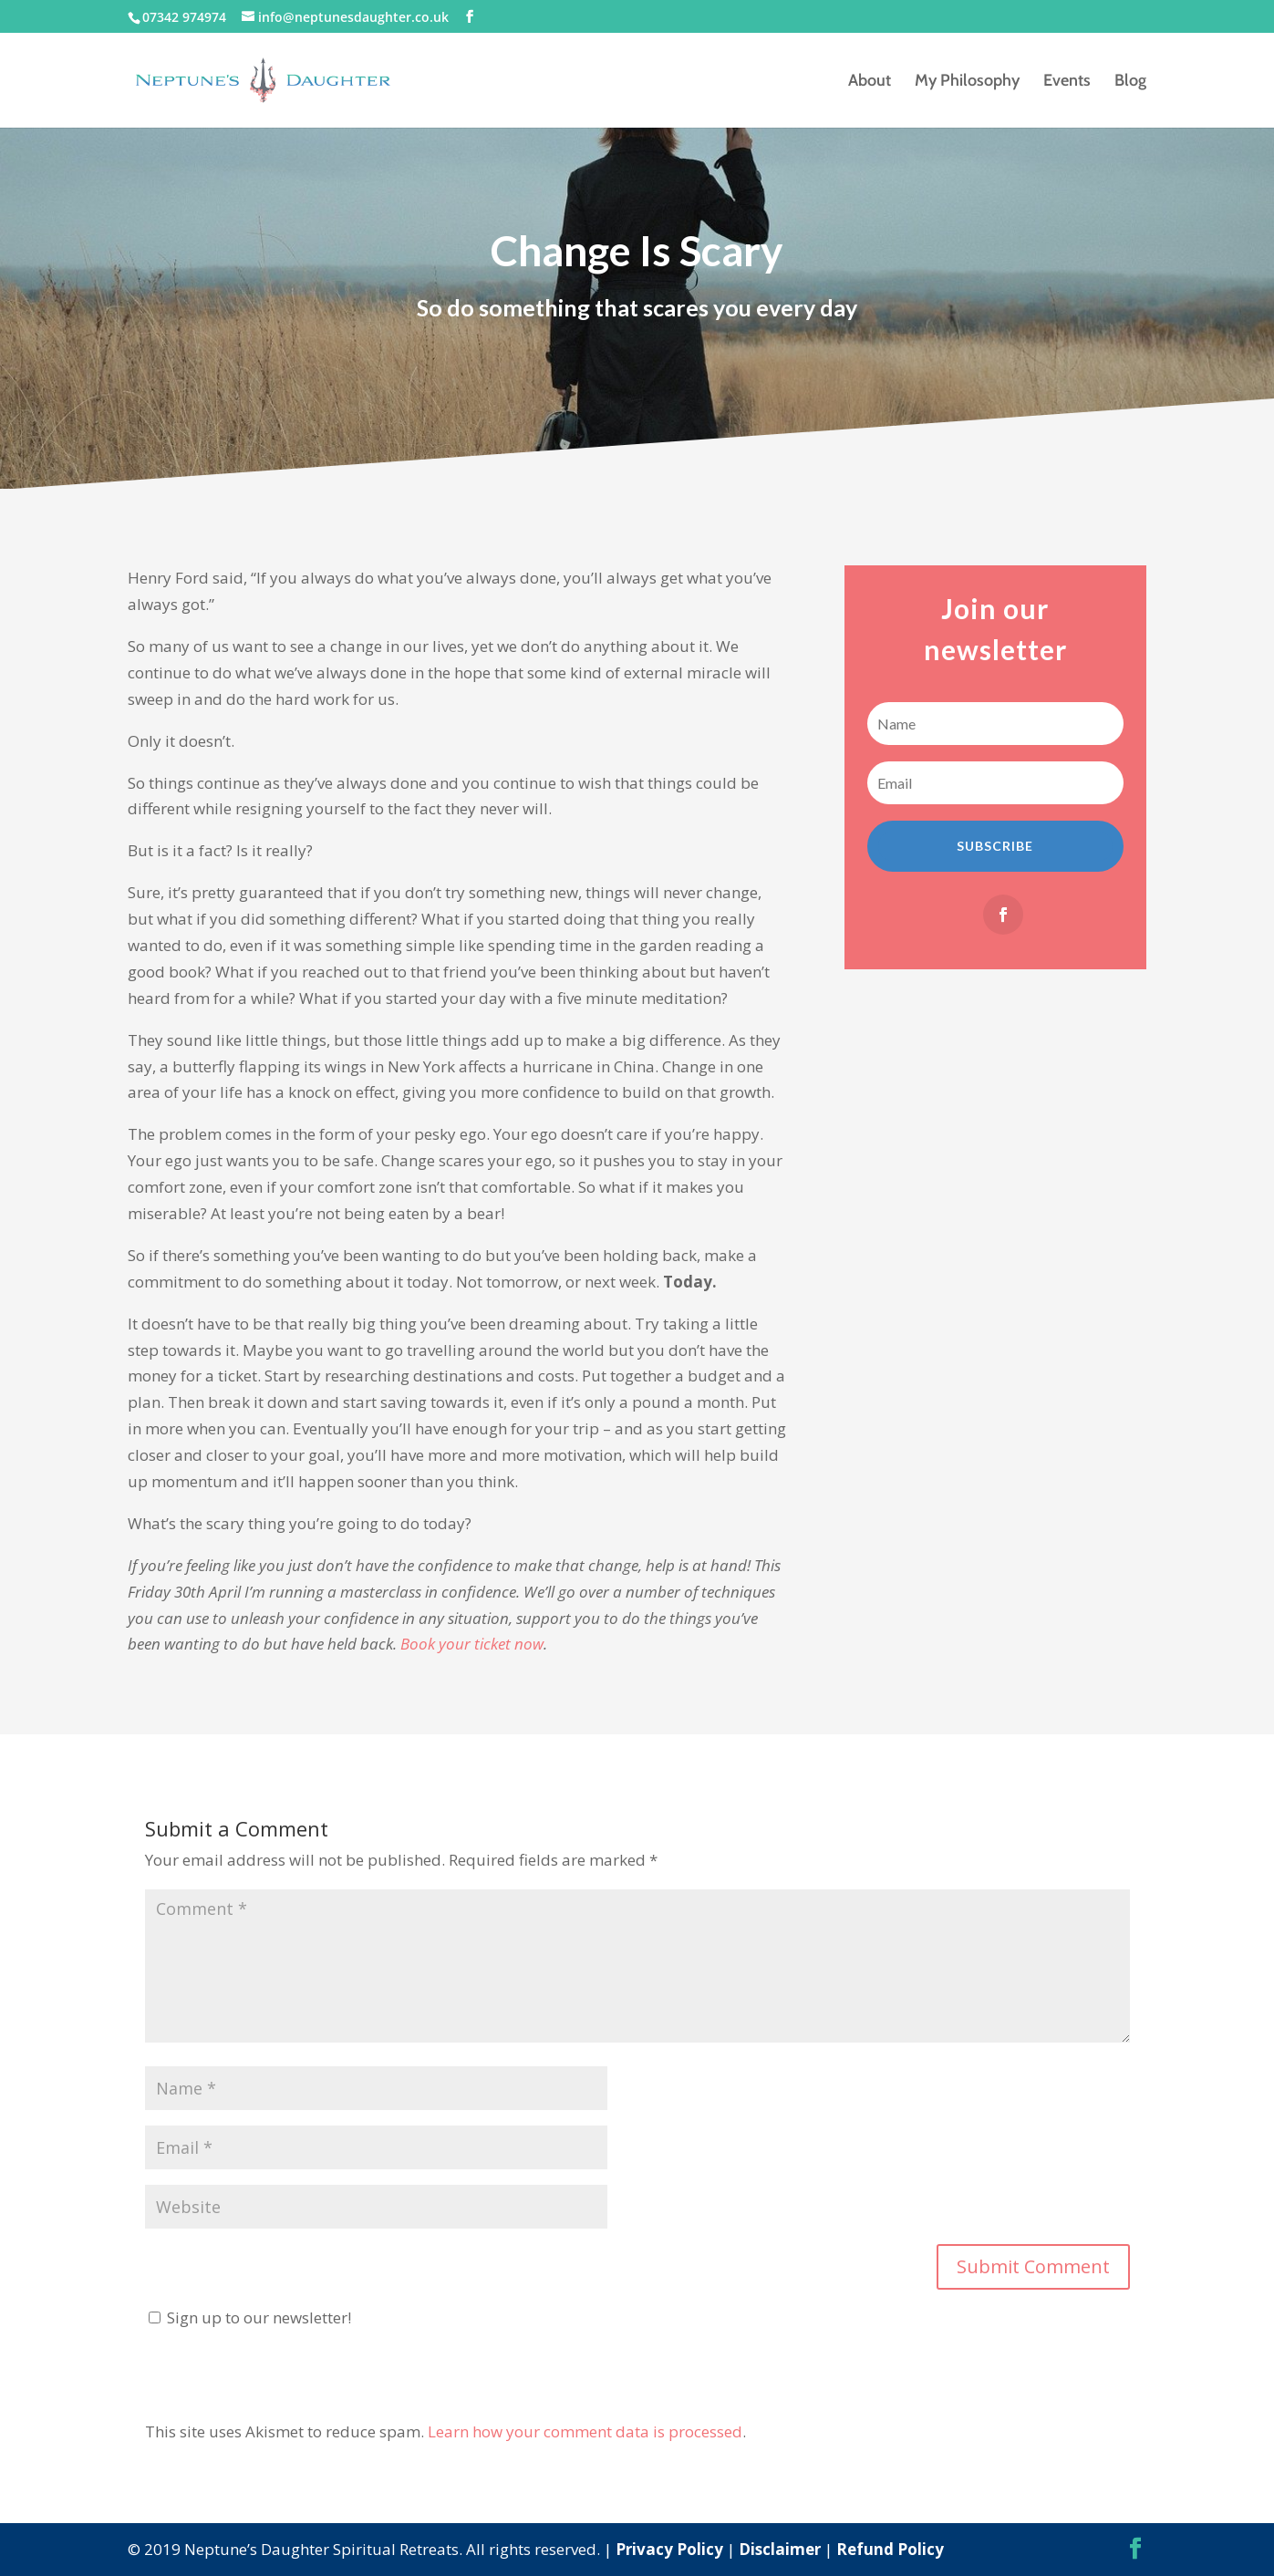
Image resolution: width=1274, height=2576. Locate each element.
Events (1067, 82)
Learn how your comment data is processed (585, 2431)
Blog (1130, 82)
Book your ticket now (472, 1643)
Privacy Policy (669, 2549)
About (869, 82)
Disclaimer (780, 2549)
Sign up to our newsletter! (259, 2317)
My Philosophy (967, 82)
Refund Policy (890, 2549)
